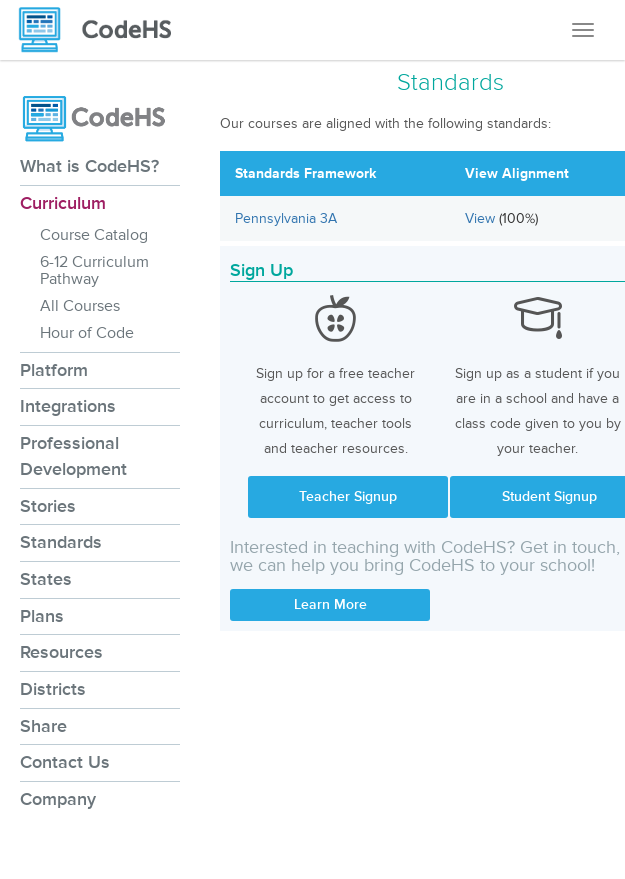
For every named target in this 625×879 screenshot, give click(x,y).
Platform (54, 370)
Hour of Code (87, 333)
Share (43, 726)
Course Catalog (94, 235)
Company (58, 799)
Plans (42, 616)
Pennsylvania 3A (286, 218)
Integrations (68, 406)
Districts (53, 689)
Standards (61, 542)
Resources (61, 652)
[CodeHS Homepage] (103, 30)
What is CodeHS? (89, 166)
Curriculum (63, 203)
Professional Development (73, 456)
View (482, 218)
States (46, 579)
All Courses (80, 306)
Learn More (330, 604)
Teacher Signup (348, 496)
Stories (48, 506)
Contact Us (65, 762)
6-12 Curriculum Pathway (94, 270)
